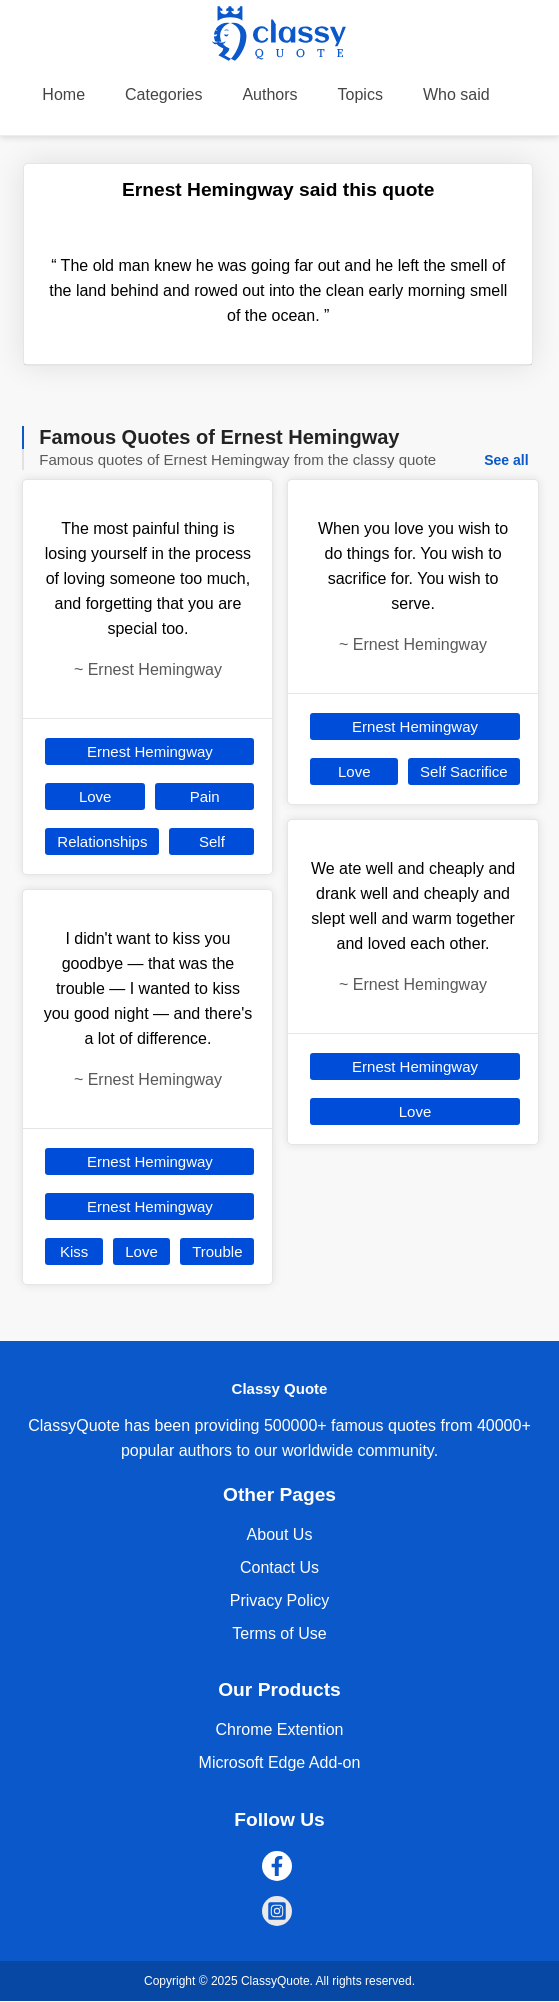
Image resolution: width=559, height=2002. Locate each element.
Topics (360, 94)
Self (212, 841)
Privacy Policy (280, 1600)
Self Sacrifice (464, 771)
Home (63, 94)
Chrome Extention (279, 1729)
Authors (269, 94)
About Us (280, 1534)
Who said (456, 94)
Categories (163, 94)
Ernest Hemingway (150, 751)
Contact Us (279, 1567)
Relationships (102, 841)
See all (506, 460)
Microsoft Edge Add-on (280, 1762)
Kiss (74, 1251)
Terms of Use (279, 1633)
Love (95, 796)
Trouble (217, 1251)
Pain (205, 796)
